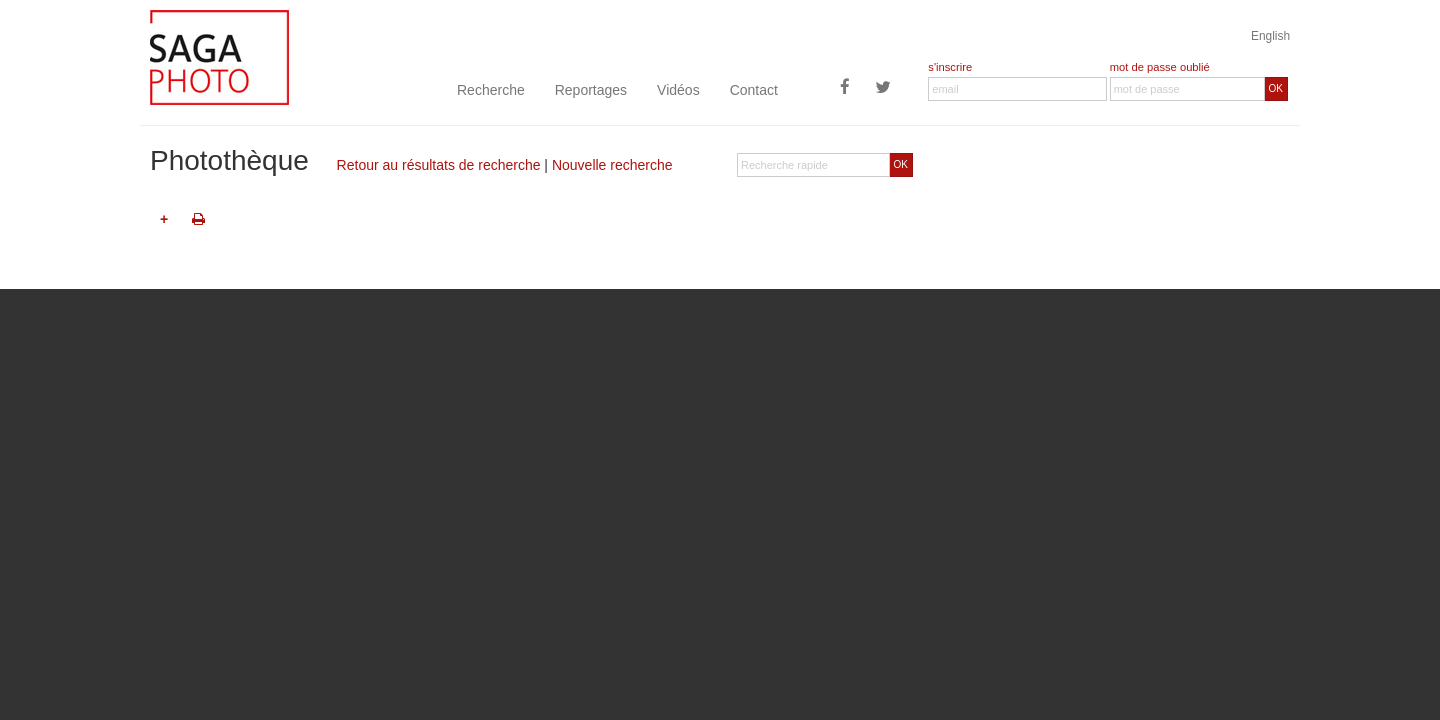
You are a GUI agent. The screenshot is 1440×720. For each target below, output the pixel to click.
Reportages (591, 90)
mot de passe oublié (1160, 67)
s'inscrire (950, 67)
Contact (754, 90)
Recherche (491, 90)
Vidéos (678, 90)
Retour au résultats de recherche (439, 165)
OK (1276, 88)
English (1270, 36)
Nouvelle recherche (612, 165)
